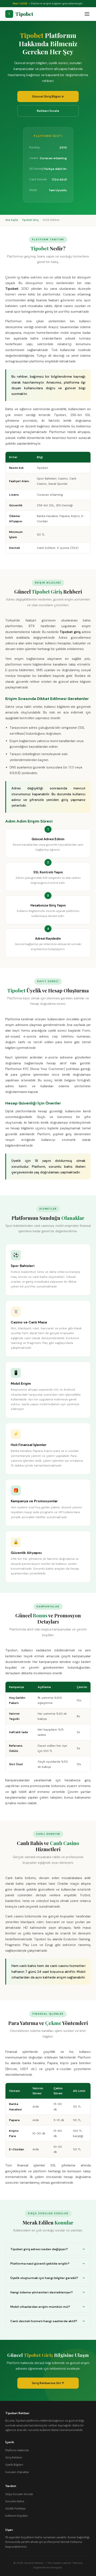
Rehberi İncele (48, 111)
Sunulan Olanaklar (17, 2472)
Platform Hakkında (17, 2450)
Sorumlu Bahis (14, 2501)
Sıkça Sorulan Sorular (19, 2494)
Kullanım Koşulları (16, 2516)
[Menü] (87, 14)
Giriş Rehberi (13, 2457)
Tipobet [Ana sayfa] (19, 14)
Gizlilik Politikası (15, 2508)
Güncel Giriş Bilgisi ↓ (48, 96)
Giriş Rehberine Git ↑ (48, 2383)
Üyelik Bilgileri (14, 2465)
